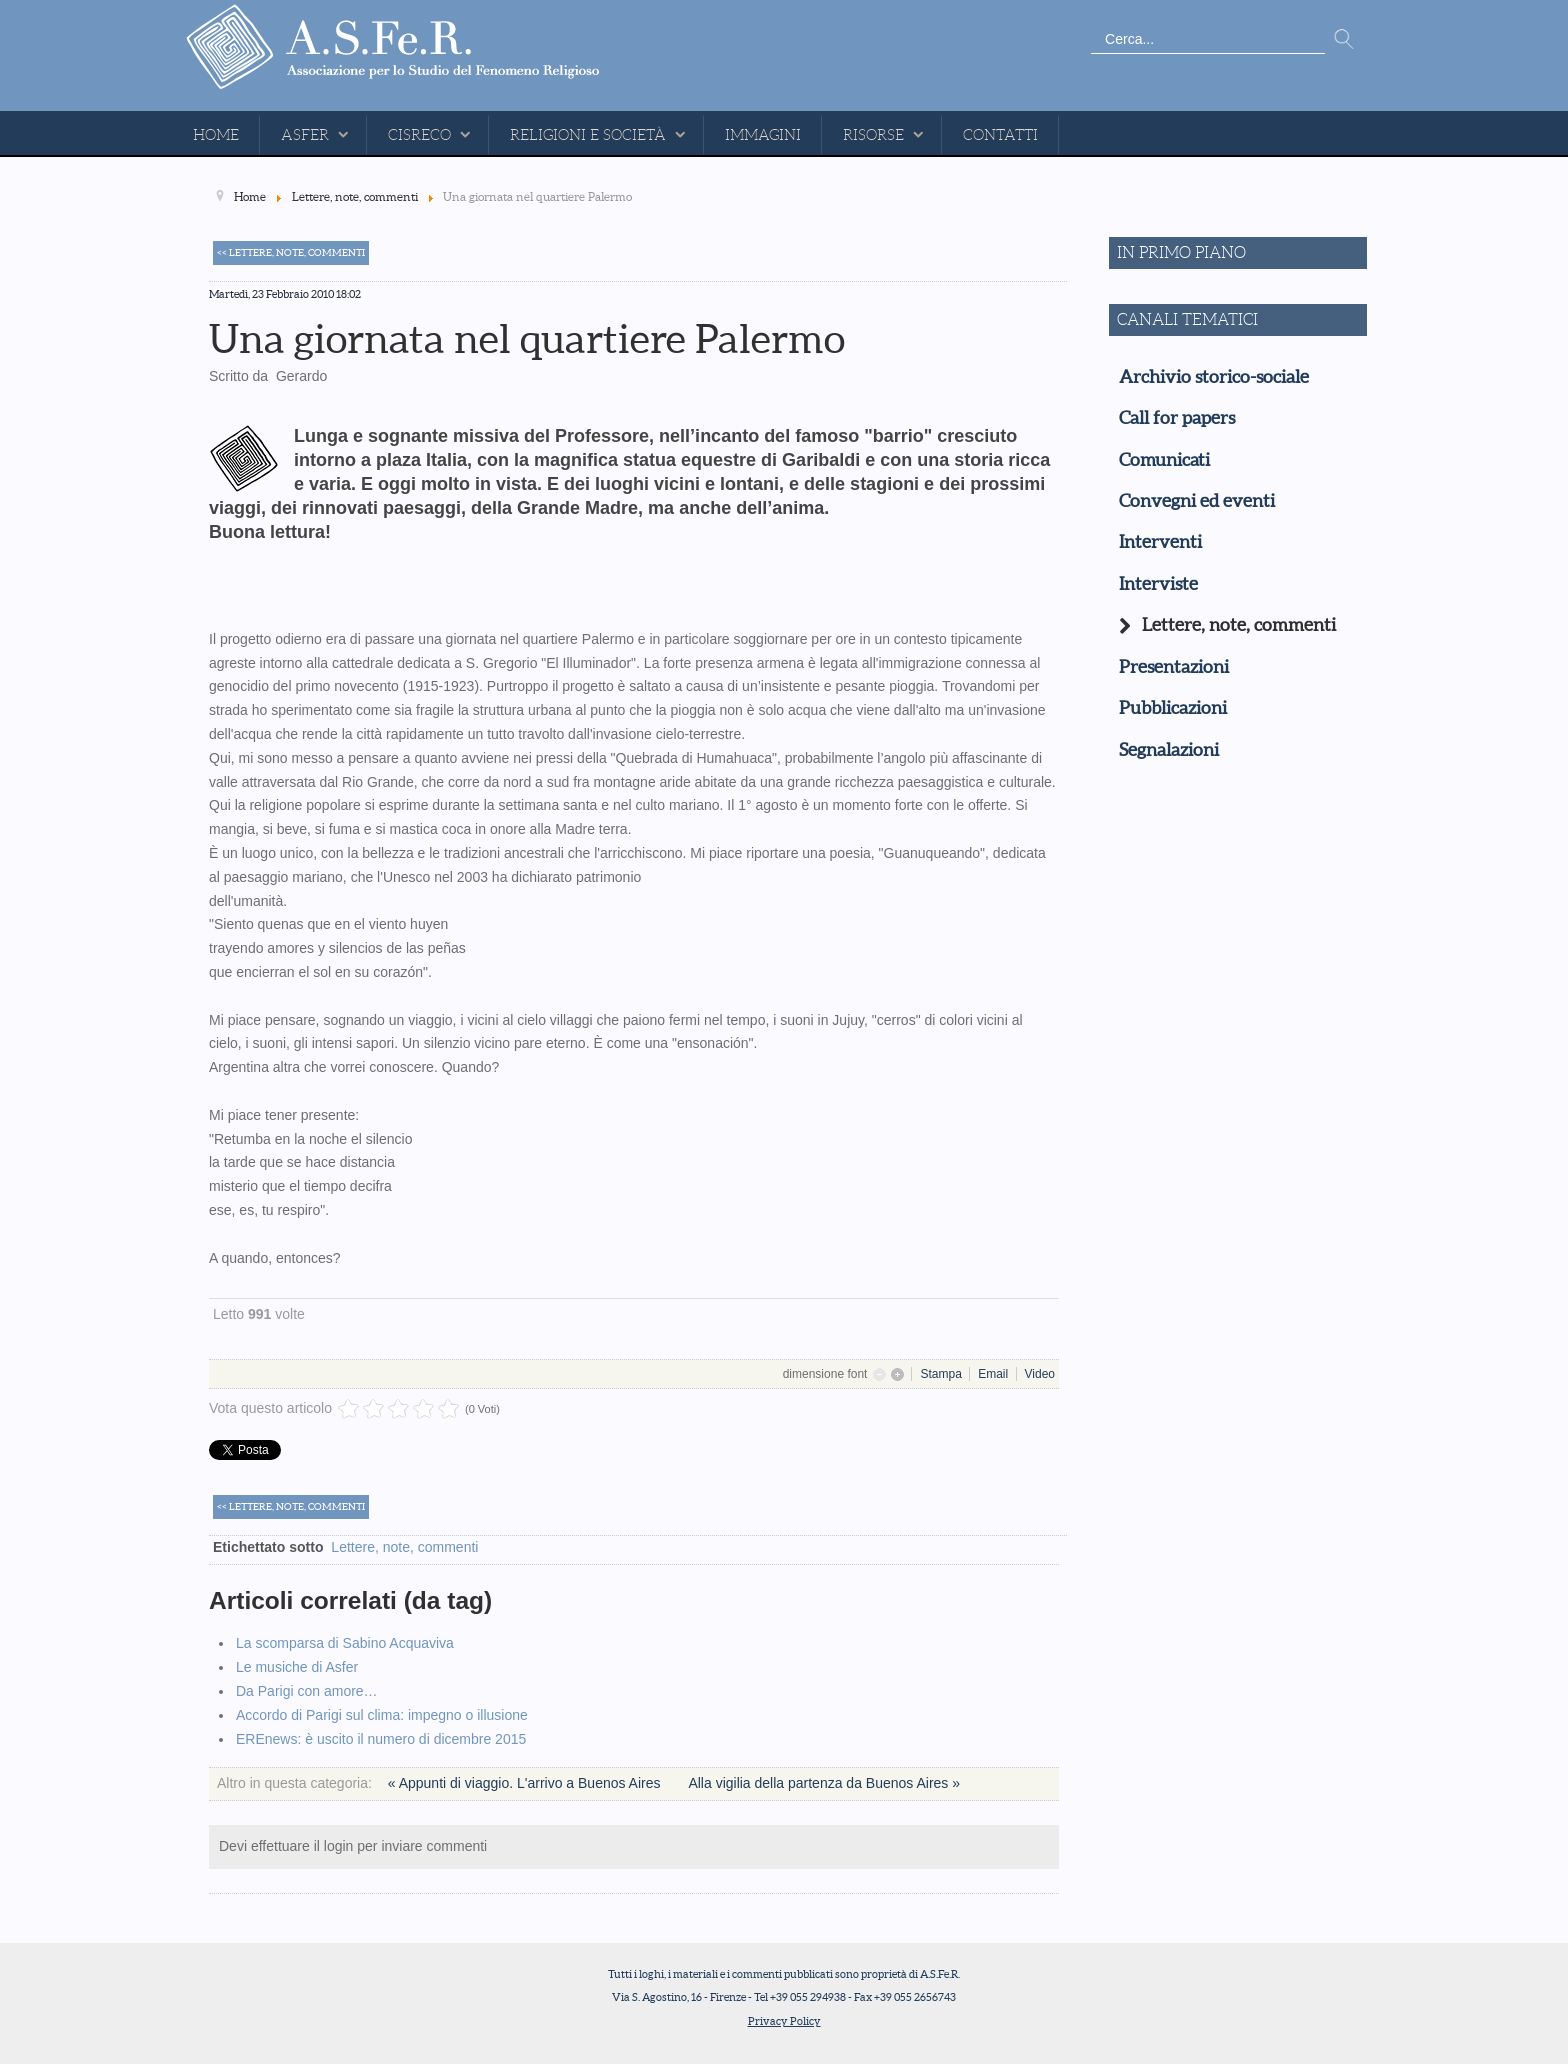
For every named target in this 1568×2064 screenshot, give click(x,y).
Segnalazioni (1169, 750)
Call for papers (1177, 418)
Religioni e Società (588, 135)
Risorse (873, 135)
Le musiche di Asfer (297, 1667)
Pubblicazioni (1173, 708)
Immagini (763, 135)
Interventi (1160, 542)
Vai (1344, 40)
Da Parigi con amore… (307, 1691)
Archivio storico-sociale (1214, 377)
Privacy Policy (784, 2021)
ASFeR (305, 135)
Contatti (1000, 135)
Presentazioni (1174, 667)
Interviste (1158, 584)
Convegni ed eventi (1197, 501)
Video (1040, 1374)
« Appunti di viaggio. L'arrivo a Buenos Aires (526, 1783)
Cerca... (1091, 25)
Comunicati (1164, 460)
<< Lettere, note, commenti (291, 252)
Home (216, 135)
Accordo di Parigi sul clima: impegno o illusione (382, 1715)
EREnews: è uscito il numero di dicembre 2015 (381, 1739)
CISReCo (419, 135)
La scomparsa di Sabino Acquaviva (345, 1643)
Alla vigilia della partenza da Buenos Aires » (824, 1783)
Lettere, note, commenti (404, 1547)
